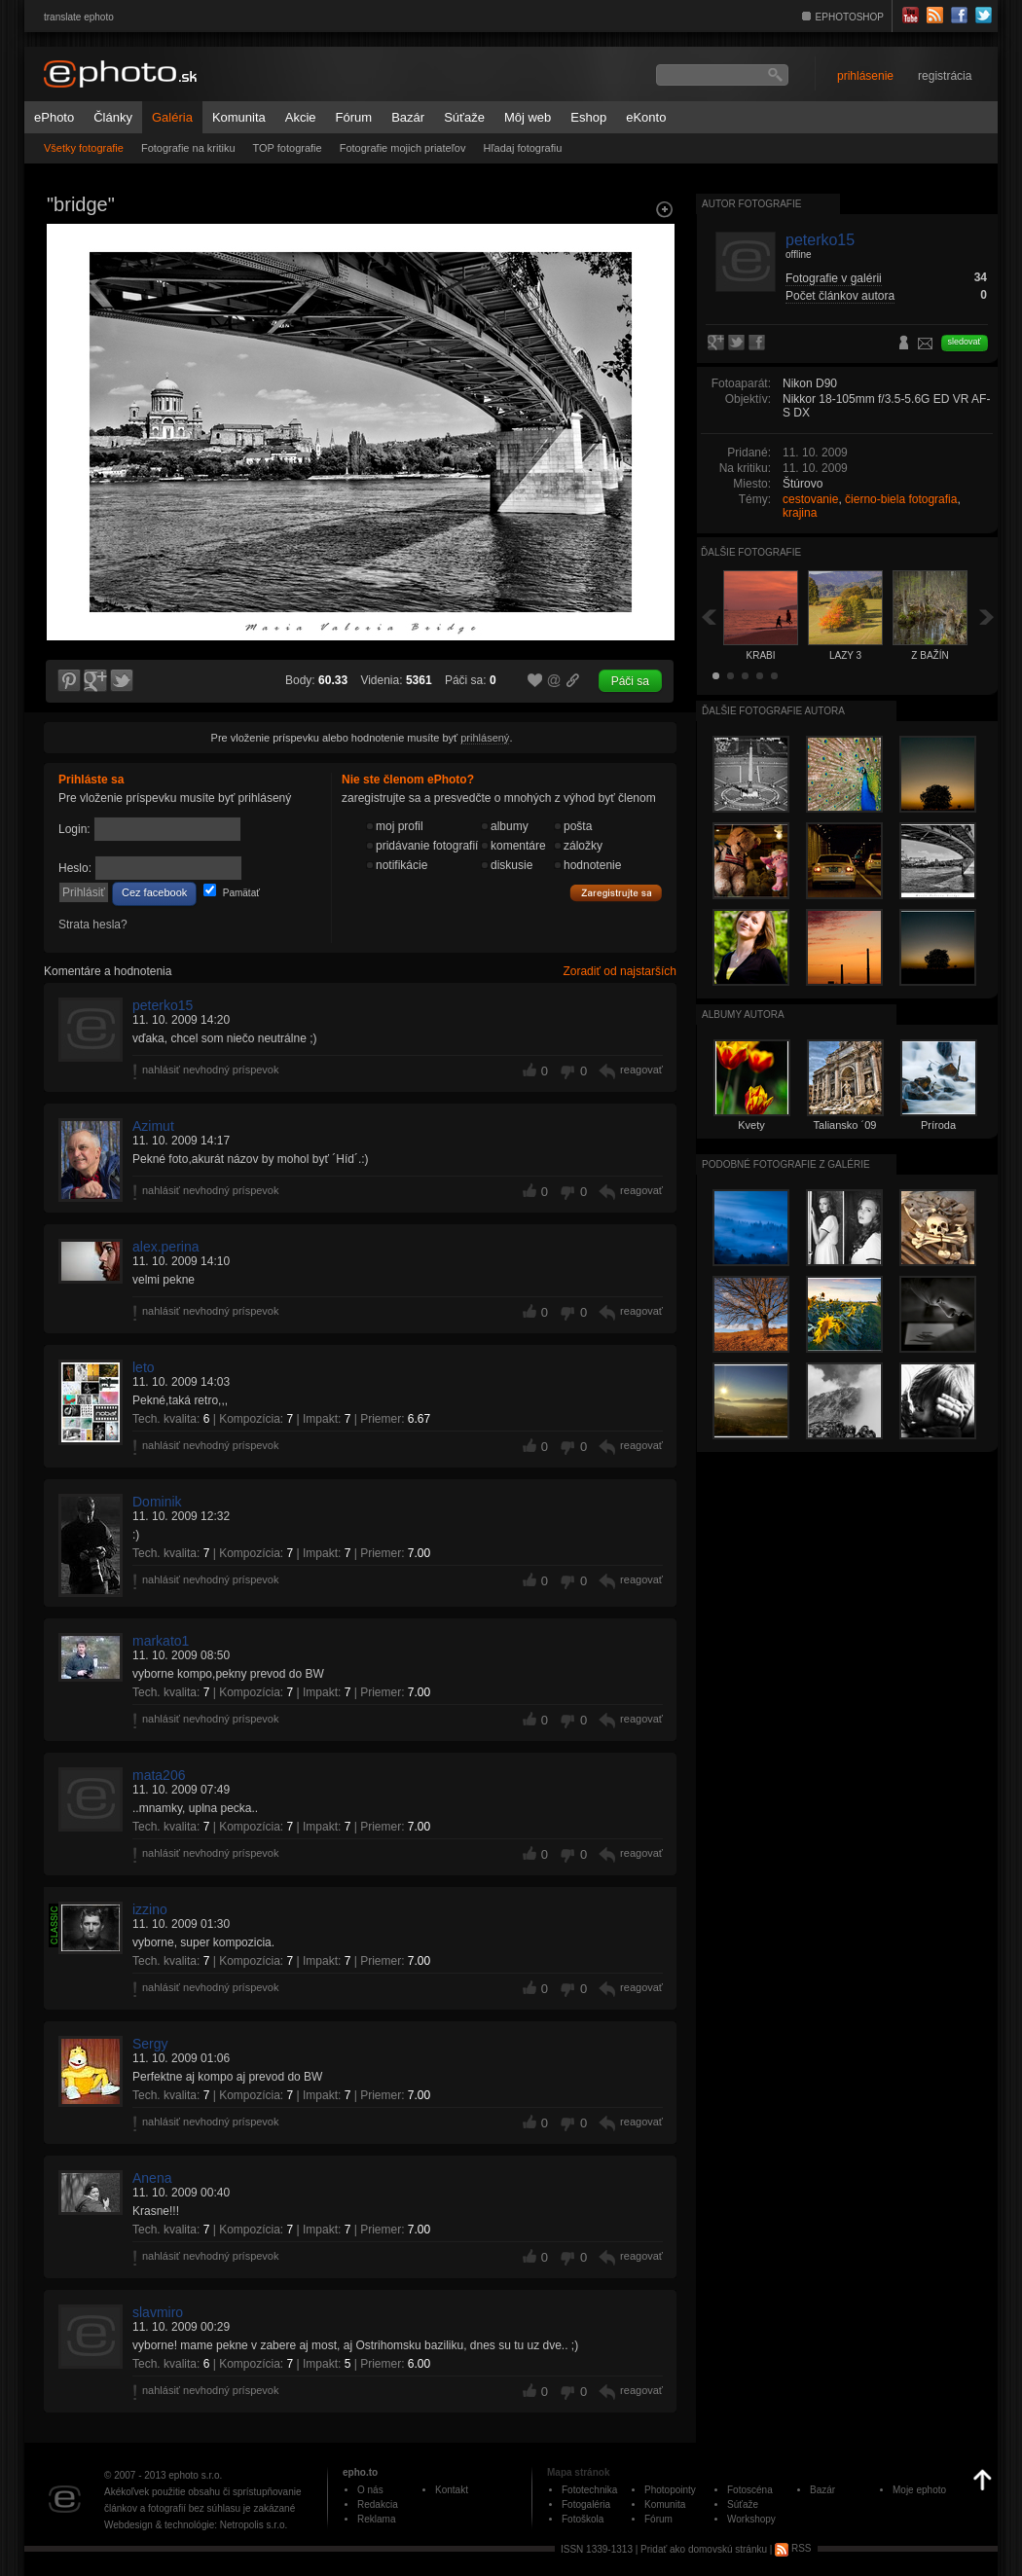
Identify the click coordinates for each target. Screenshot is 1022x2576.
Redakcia (377, 2504)
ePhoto (54, 117)
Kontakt (451, 2490)
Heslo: (74, 868)
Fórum (354, 117)
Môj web (527, 117)
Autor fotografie (751, 204)
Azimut (153, 1126)
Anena (151, 2178)
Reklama (376, 2519)
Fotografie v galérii (833, 278)
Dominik (157, 1501)
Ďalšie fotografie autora (773, 711)
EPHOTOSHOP (850, 17)
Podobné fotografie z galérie (786, 1164)
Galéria (172, 117)
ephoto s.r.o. (195, 2475)
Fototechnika (589, 2490)
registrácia (944, 76)
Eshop (588, 117)
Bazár (407, 117)
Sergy (150, 2043)
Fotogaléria (586, 2504)
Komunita (239, 117)
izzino (149, 1909)
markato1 (160, 1641)
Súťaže (464, 117)
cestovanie (810, 499)
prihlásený (484, 738)
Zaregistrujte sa (616, 893)
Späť (708, 616)
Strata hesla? (93, 924)
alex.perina (166, 1246)
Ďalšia (987, 616)
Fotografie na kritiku (188, 148)
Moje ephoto (919, 2490)
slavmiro (157, 2312)
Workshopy (751, 2519)
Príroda (938, 1125)
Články (112, 117)
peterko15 (162, 1005)
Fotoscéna (750, 2490)
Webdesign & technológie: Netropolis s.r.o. (195, 2525)
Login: (74, 829)
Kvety (751, 1125)
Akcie (300, 117)
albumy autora (743, 1014)
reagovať (641, 1069)
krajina (800, 513)
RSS (793, 2548)
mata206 (158, 1775)
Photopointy (670, 2490)
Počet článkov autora (839, 296)
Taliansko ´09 (845, 1125)
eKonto (646, 117)
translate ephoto (79, 17)
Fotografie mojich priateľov (403, 148)
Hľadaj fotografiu (522, 148)
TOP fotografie (287, 148)
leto (143, 1367)
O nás (370, 2490)
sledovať (964, 341)
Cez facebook (154, 892)
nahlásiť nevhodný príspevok (210, 1069)
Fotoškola (582, 2519)
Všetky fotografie (84, 148)
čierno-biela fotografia (901, 499)
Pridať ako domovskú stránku (703, 2548)
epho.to (360, 2472)
